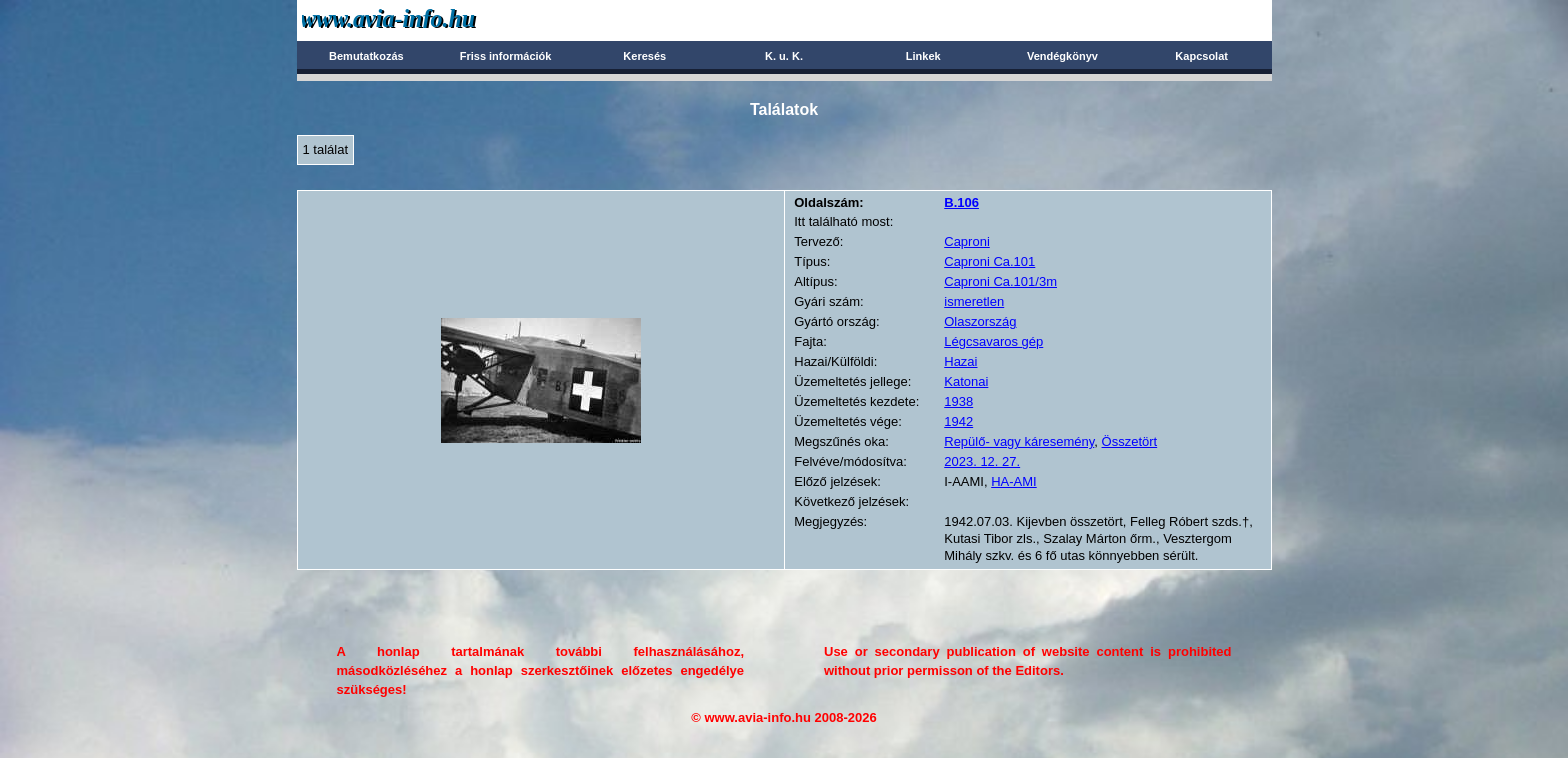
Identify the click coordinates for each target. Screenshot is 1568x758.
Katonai (966, 381)
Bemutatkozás (366, 56)
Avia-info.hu (423, 19)
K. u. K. (784, 56)
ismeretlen (974, 301)
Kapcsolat (1201, 56)
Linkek (923, 56)
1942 (958, 421)
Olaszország (980, 321)
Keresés (644, 56)
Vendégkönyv (1062, 56)
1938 (958, 401)
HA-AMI (1014, 481)
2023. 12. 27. (982, 461)
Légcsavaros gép (993, 341)
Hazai (960, 361)
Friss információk (506, 56)
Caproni (967, 241)
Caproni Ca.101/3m (1000, 281)
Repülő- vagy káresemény (1019, 441)
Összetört (1130, 441)
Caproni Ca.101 (989, 261)
